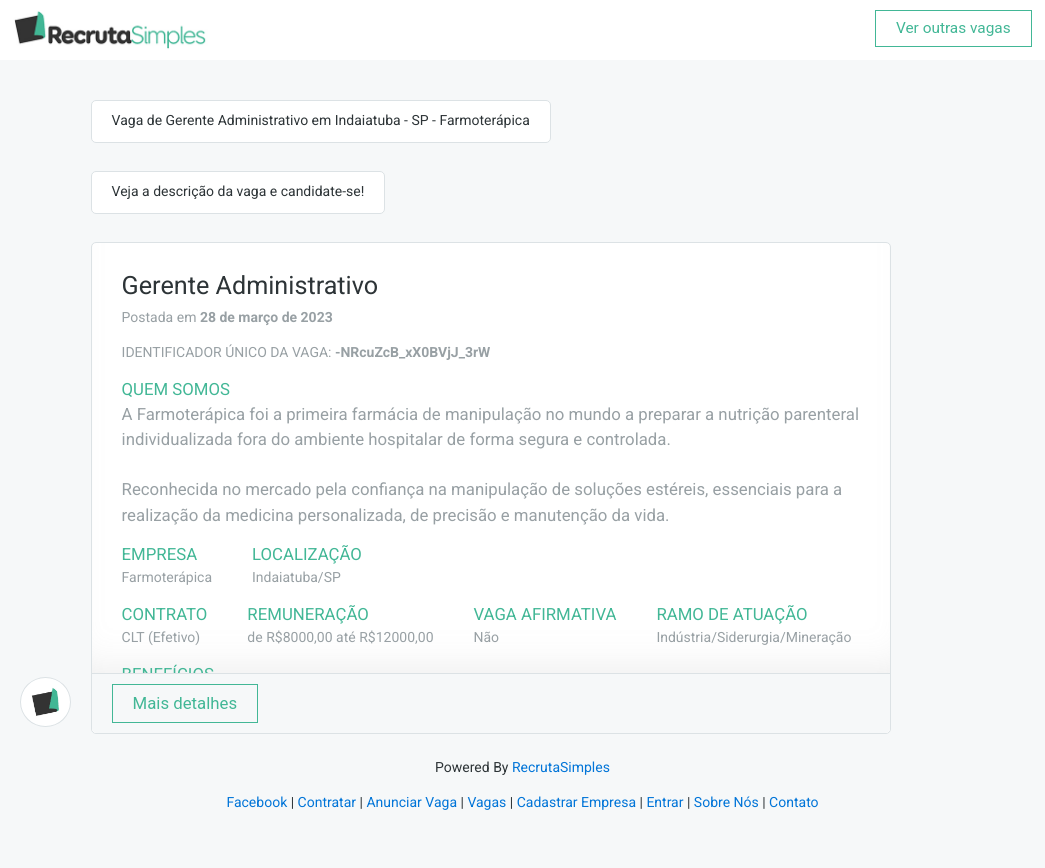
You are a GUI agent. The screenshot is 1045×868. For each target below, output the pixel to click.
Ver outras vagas (953, 28)
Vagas (486, 803)
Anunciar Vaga (411, 803)
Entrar (664, 803)
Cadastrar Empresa (576, 803)
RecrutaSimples (561, 768)
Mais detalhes (185, 703)
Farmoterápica (167, 578)
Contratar (327, 803)
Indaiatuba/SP (296, 578)
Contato (793, 803)
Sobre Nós (726, 803)
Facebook (256, 803)
